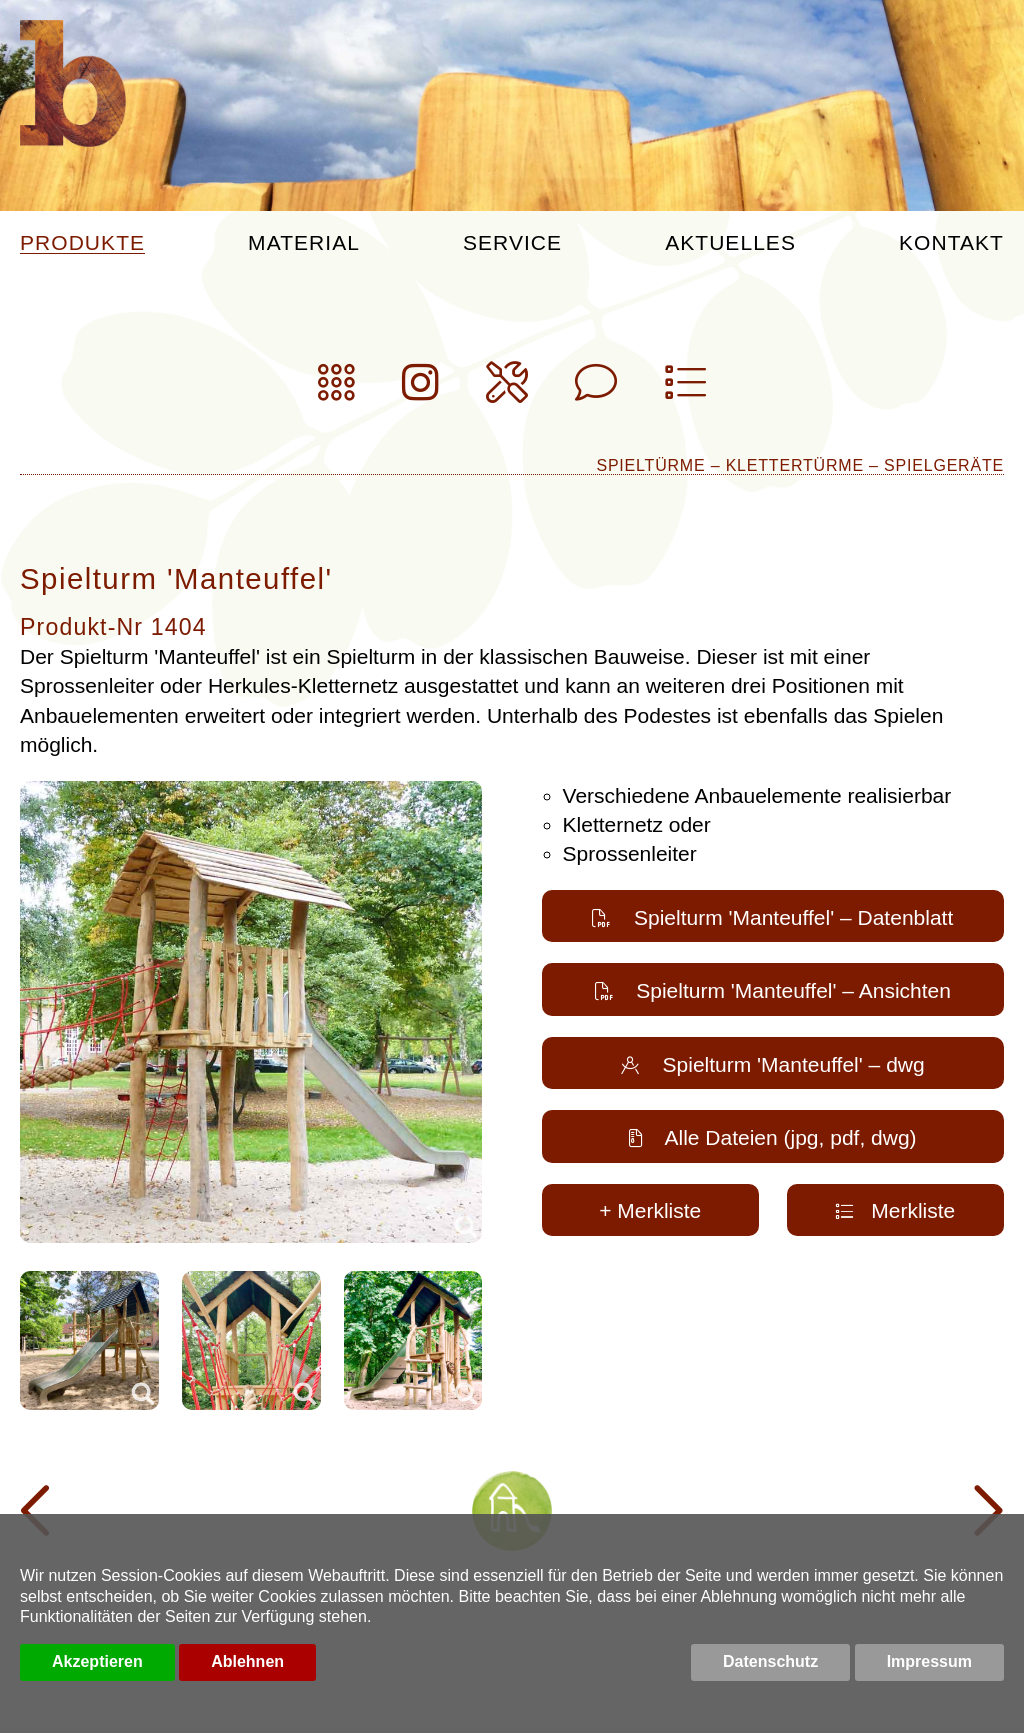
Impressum (929, 1661)
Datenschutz (770, 1661)
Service (512, 243)
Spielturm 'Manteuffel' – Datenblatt (772, 917)
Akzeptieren (97, 1661)
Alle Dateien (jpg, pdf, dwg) (773, 1137)
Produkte (82, 243)
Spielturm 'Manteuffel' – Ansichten (773, 990)
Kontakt (951, 243)
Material (304, 243)
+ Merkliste (650, 1210)
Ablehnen (247, 1661)
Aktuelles (730, 243)
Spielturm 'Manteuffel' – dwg (773, 1064)
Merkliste (895, 1210)
